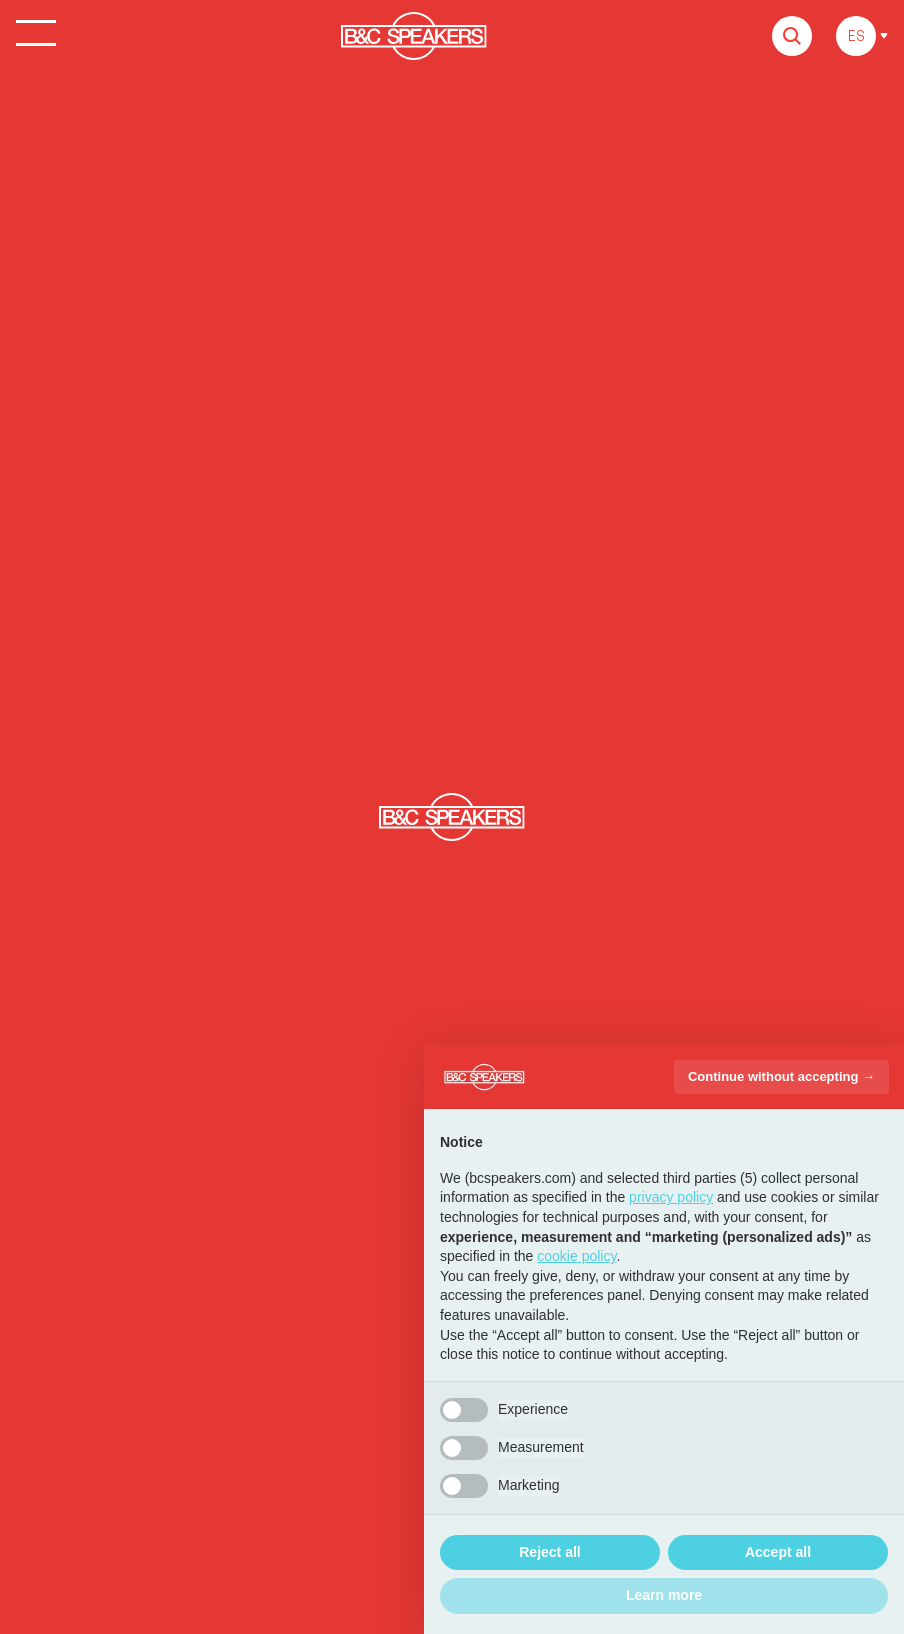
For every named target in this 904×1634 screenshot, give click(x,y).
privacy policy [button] (671, 1197)
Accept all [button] (778, 1552)
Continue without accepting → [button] (781, 1076)
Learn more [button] (664, 1595)
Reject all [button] (549, 1552)
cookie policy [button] (576, 1256)
